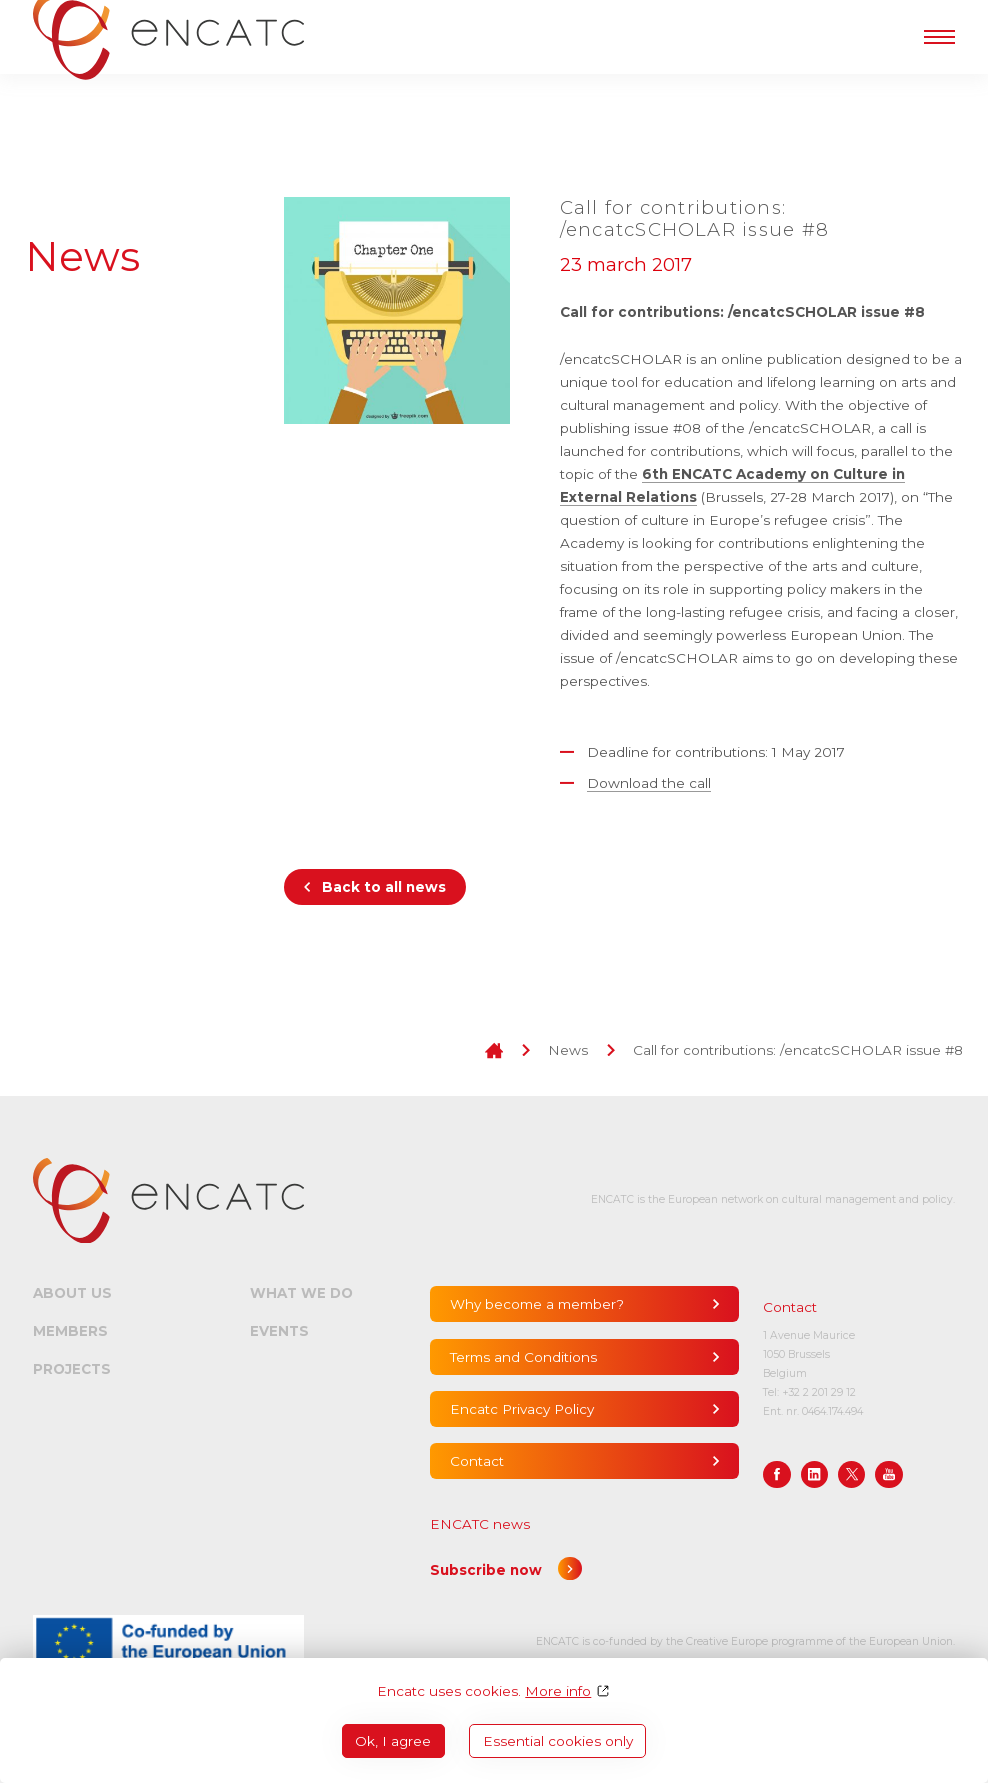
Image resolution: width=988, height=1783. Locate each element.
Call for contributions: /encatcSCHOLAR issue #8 (798, 1050)
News (568, 1050)
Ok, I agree (393, 1741)
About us (72, 1293)
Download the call (649, 783)
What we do (301, 1293)
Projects (72, 1369)
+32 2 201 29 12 (819, 1392)
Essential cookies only (558, 1741)
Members (70, 1331)
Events (279, 1331)
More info (558, 1691)
